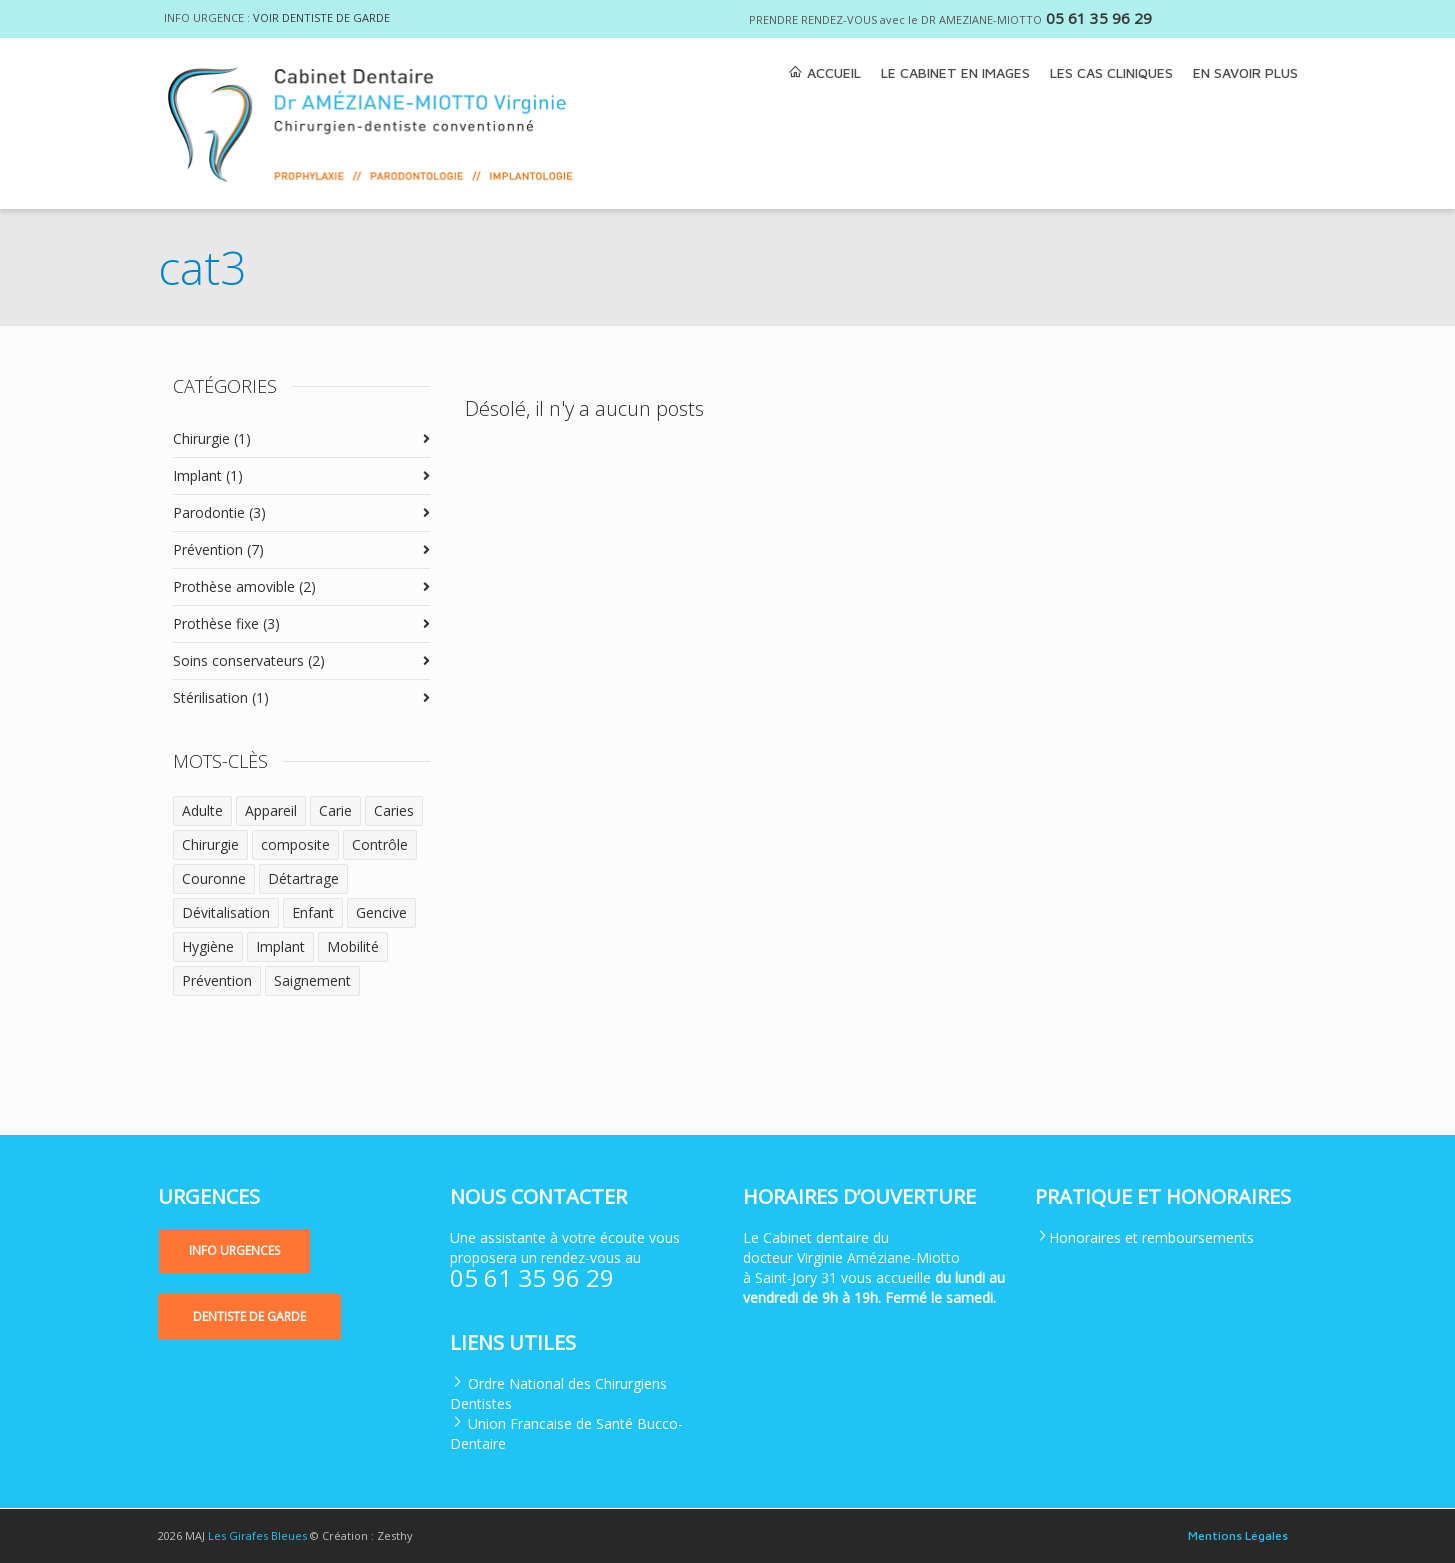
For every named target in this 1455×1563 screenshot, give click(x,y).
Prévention (218, 549)
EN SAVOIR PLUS (1245, 72)
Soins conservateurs (249, 660)
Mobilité (353, 946)
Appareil (271, 810)
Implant (208, 475)
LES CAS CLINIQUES (1111, 72)
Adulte (202, 810)
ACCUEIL (824, 73)
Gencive (381, 912)
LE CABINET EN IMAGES (955, 72)
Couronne (214, 878)
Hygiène (208, 946)
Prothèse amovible (244, 586)
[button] (234, 1251)
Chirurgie (212, 438)
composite (295, 844)
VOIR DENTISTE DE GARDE (321, 17)
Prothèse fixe (226, 623)
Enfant (313, 912)
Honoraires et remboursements (1151, 1237)
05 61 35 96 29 (1099, 18)
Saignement (312, 980)
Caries (394, 810)
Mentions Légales (1238, 1535)
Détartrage (303, 878)
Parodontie (219, 512)
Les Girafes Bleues (257, 1535)
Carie (335, 810)
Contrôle (380, 844)
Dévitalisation (226, 912)
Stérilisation (221, 697)
